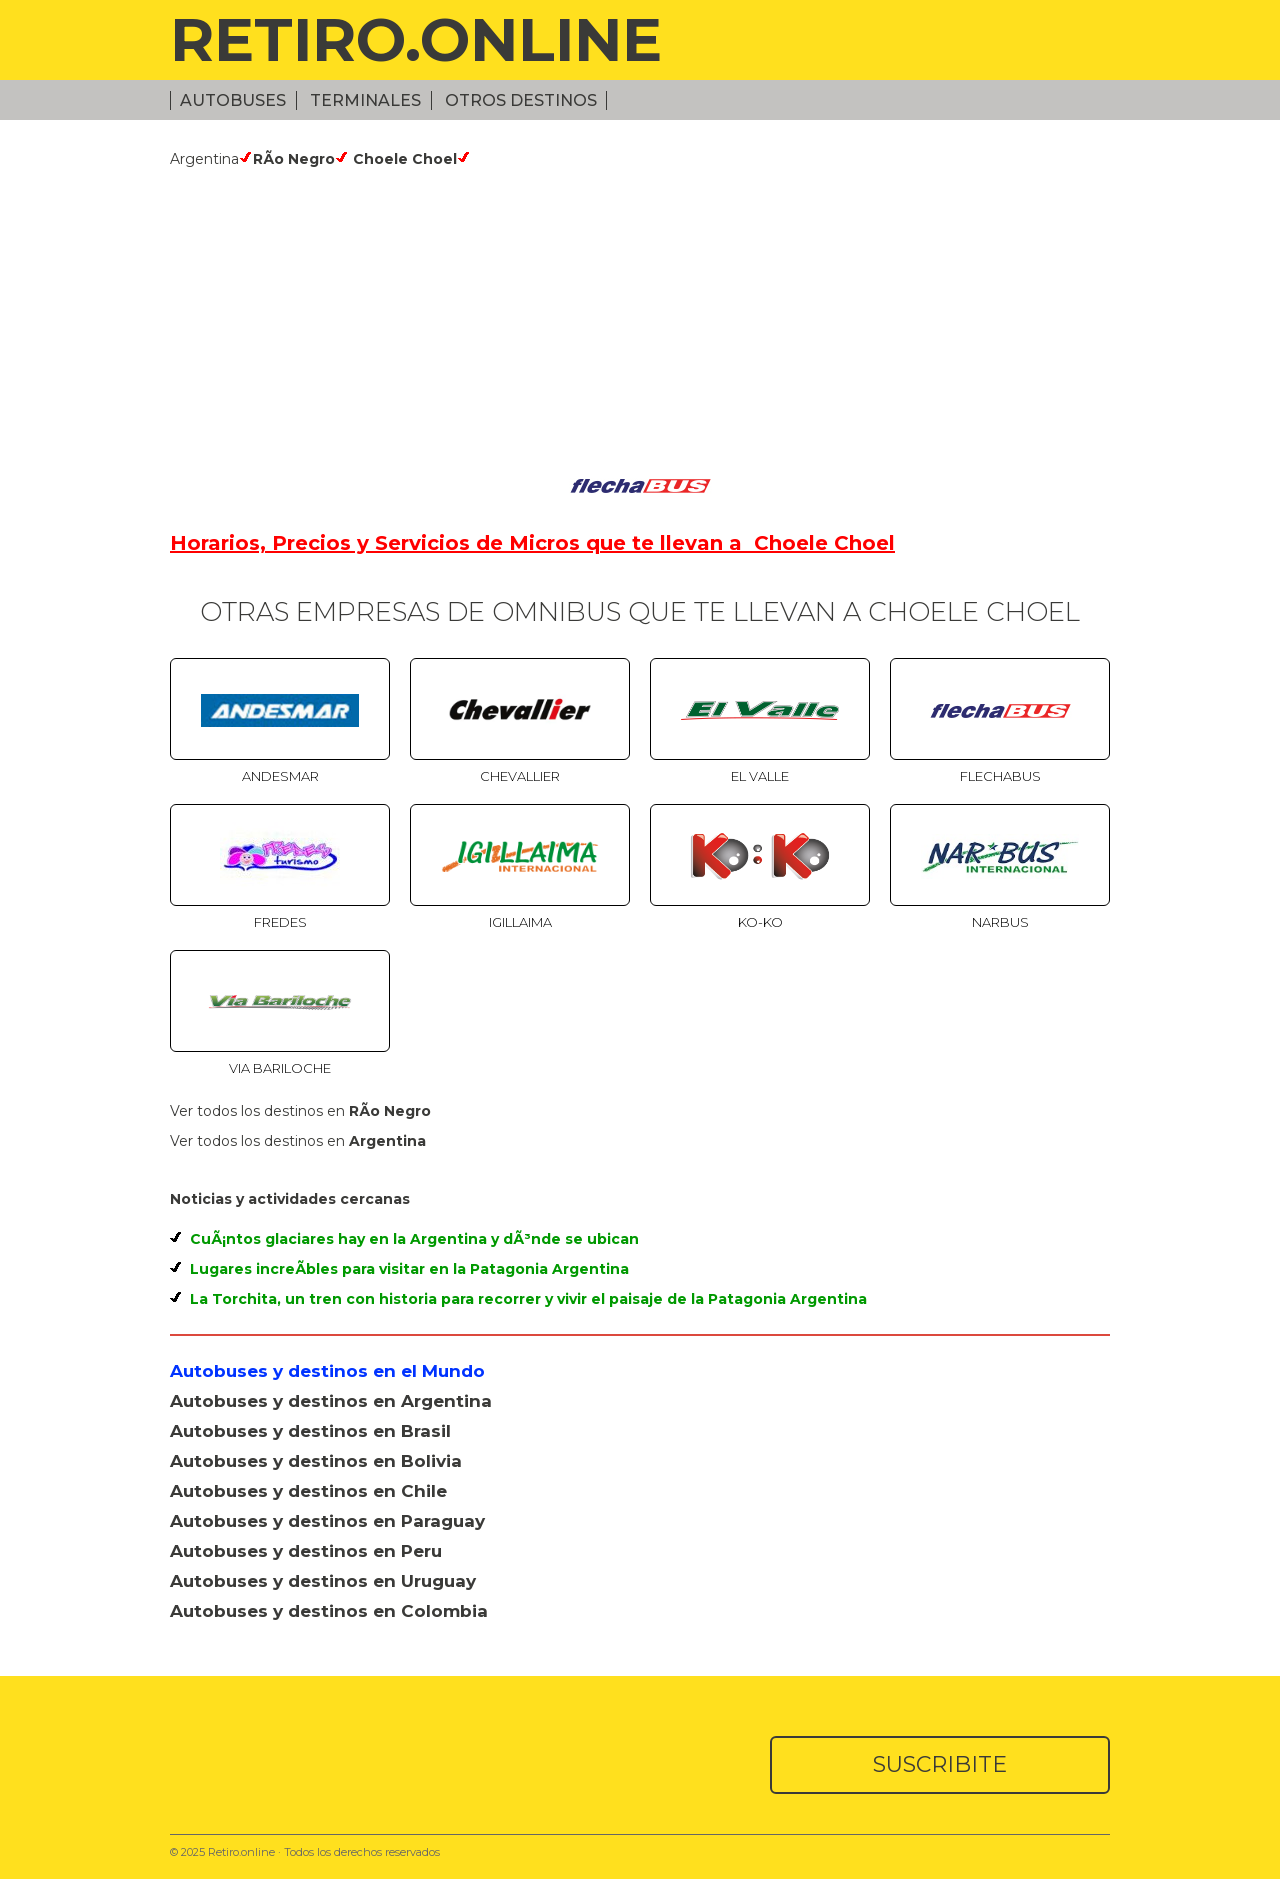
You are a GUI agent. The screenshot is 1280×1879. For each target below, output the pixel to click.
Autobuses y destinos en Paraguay (327, 1521)
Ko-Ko (760, 922)
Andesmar (280, 776)
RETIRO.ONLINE (416, 39)
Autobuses (233, 100)
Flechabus (1000, 776)
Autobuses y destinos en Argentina (331, 1401)
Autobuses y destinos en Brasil (310, 1431)
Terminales (365, 100)
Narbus (1000, 922)
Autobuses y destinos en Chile (308, 1491)
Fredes (280, 922)
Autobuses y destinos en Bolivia (316, 1461)
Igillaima (520, 922)
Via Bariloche (280, 1068)
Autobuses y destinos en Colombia (329, 1611)
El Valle (760, 776)
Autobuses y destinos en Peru (306, 1551)
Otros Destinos (521, 100)
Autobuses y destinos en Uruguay (323, 1581)
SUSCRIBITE (940, 1764)
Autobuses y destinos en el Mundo (327, 1371)
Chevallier (520, 776)
